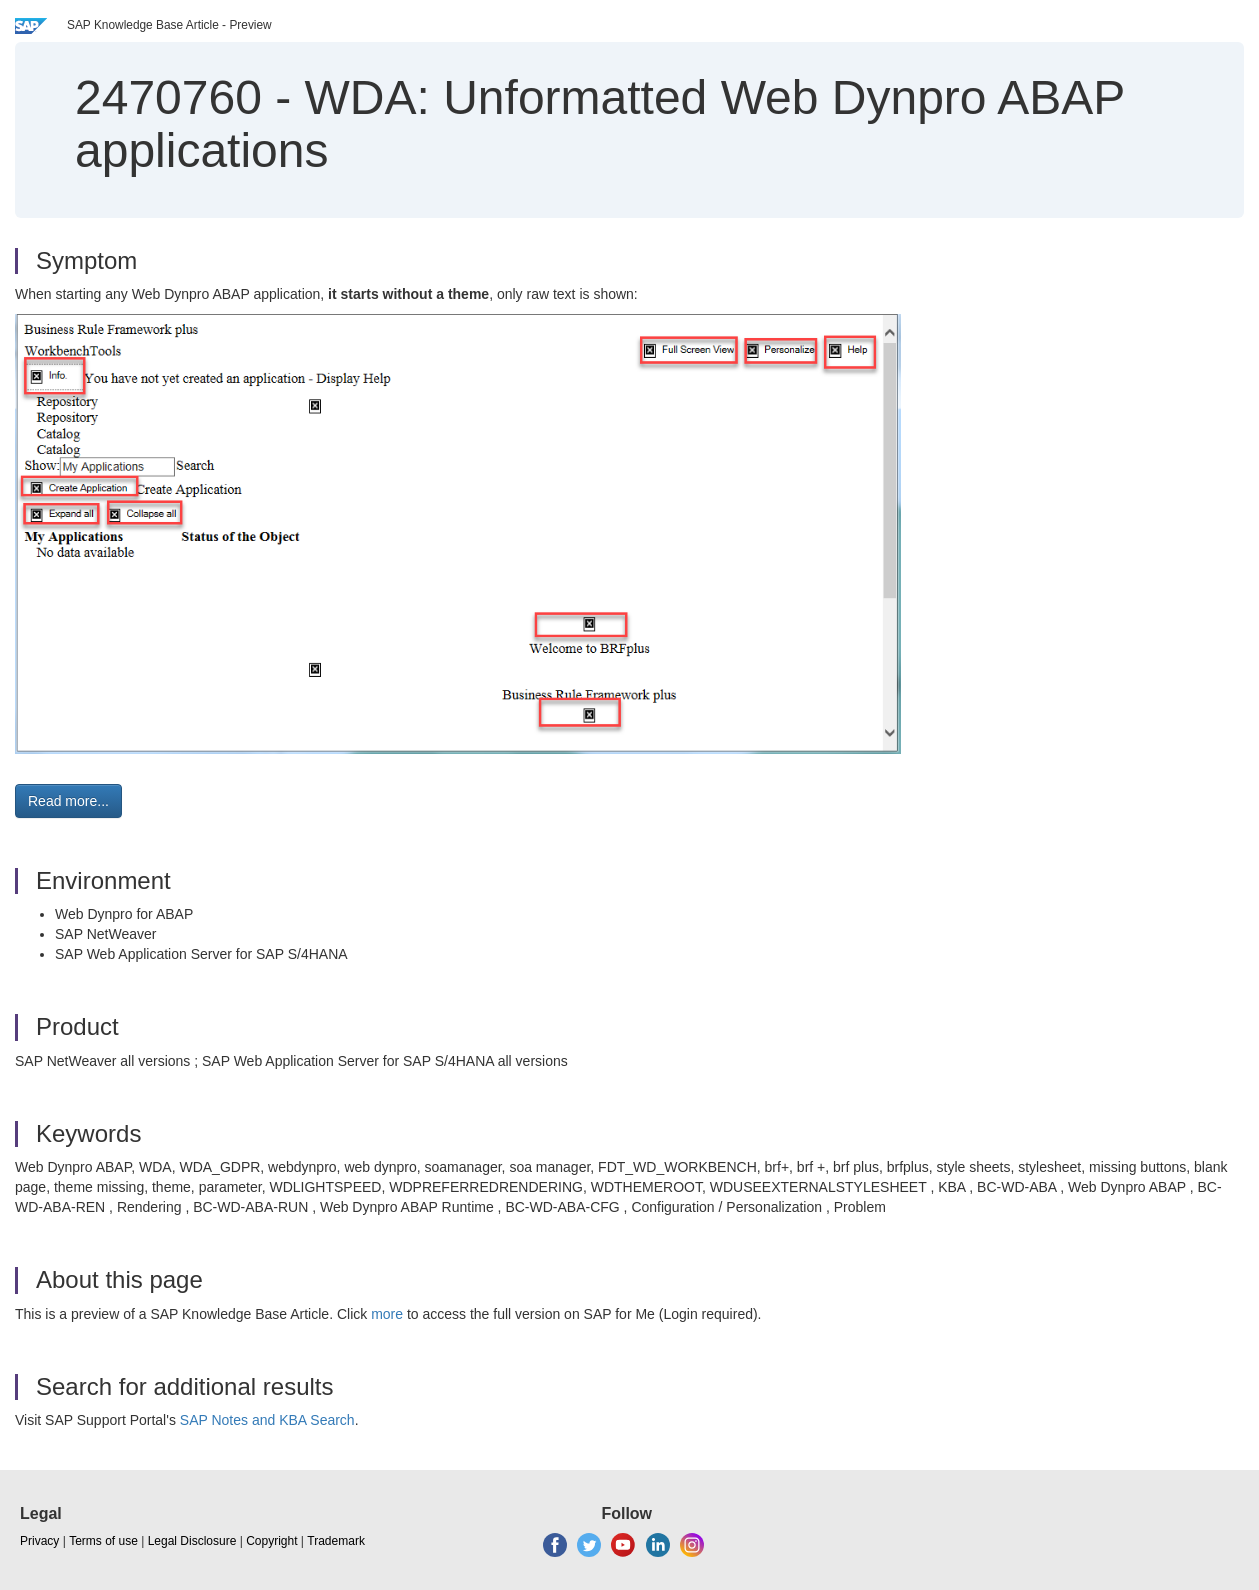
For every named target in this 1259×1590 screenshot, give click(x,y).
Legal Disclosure (192, 1541)
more (387, 1314)
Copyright (271, 1541)
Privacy (39, 1541)
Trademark (336, 1541)
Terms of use (103, 1541)
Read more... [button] (68, 801)
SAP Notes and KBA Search (267, 1420)
